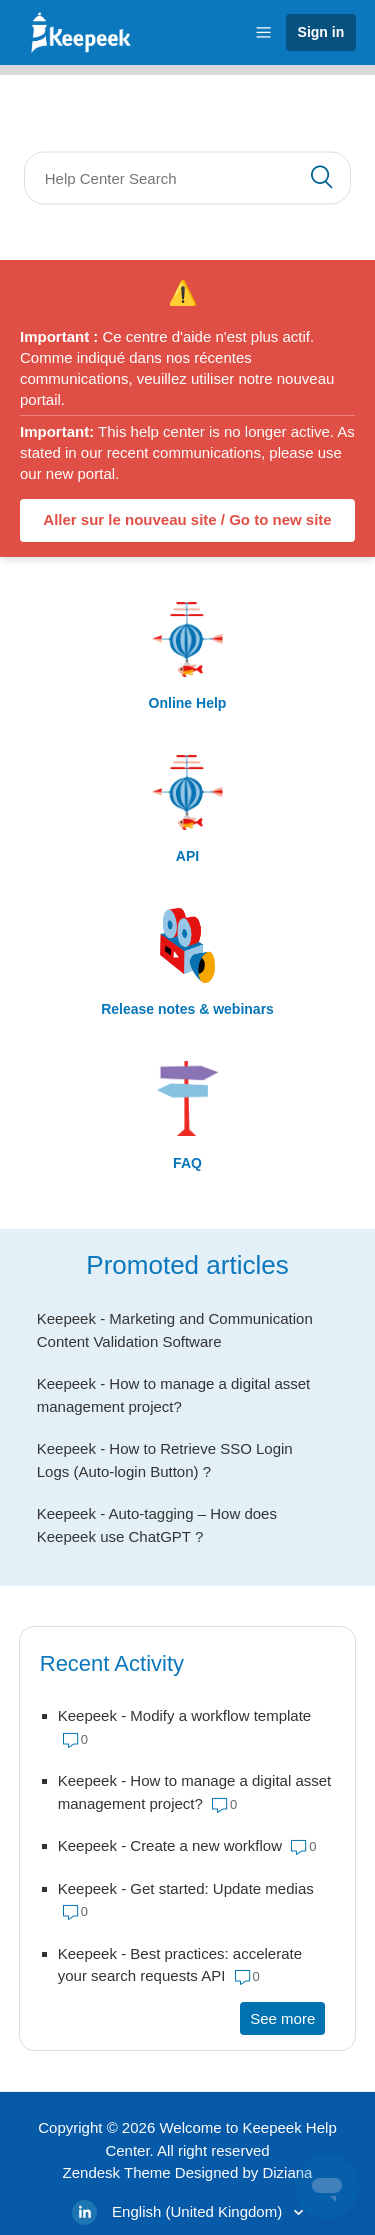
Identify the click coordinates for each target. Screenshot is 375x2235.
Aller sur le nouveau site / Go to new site (187, 519)
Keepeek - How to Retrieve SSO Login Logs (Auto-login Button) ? (165, 1460)
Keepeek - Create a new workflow (170, 1845)
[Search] (188, 178)
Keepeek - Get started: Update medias (186, 1888)
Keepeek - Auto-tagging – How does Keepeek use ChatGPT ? (157, 1525)
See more (287, 2017)
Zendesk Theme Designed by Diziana (188, 2172)
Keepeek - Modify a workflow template (184, 1715)
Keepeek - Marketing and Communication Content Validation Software (175, 1330)
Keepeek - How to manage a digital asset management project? (174, 1395)
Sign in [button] (321, 32)
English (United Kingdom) (199, 2211)
